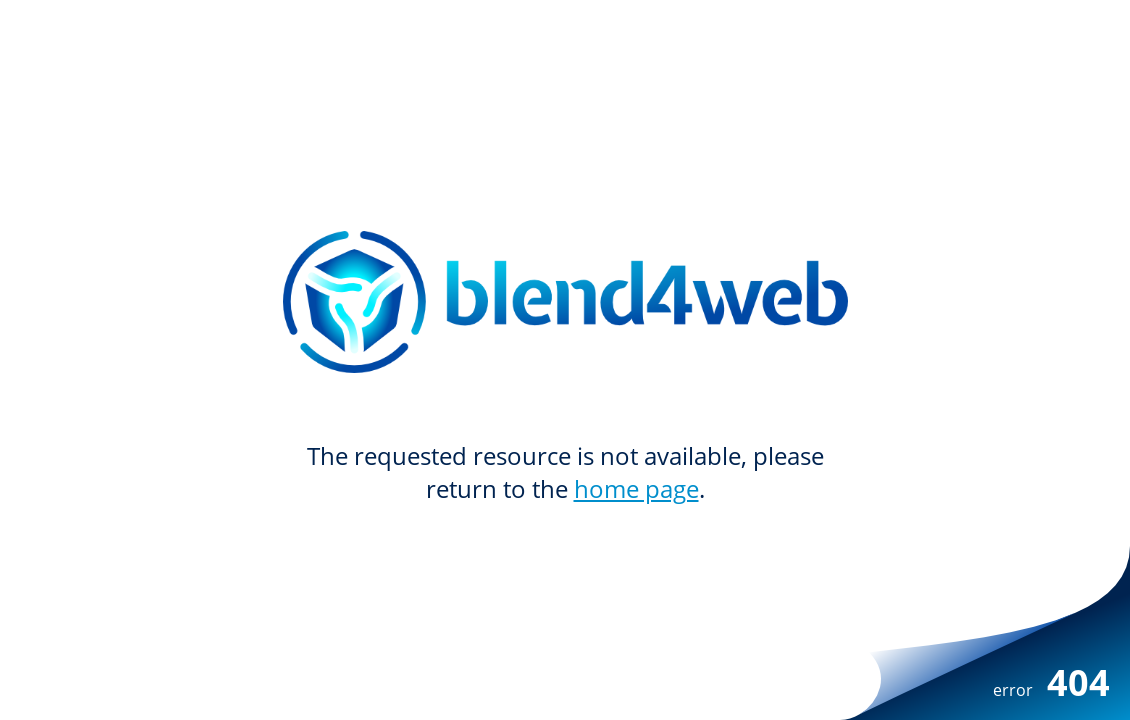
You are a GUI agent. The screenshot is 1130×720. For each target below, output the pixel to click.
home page (636, 488)
